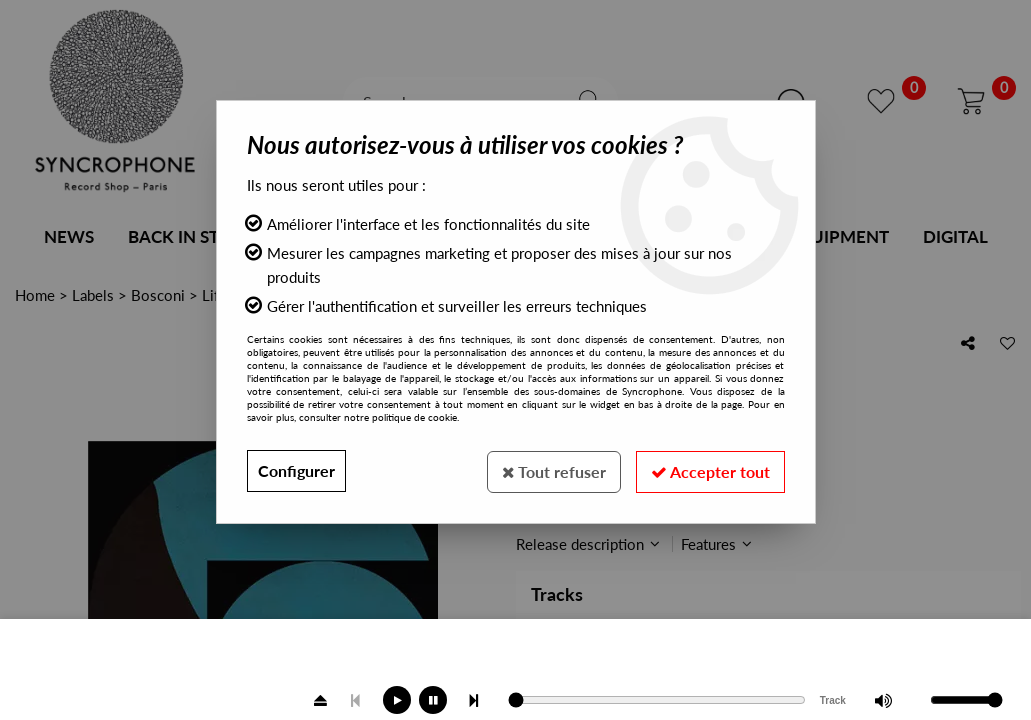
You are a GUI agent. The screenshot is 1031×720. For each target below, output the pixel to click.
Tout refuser (550, 470)
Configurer (296, 470)
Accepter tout (709, 470)
